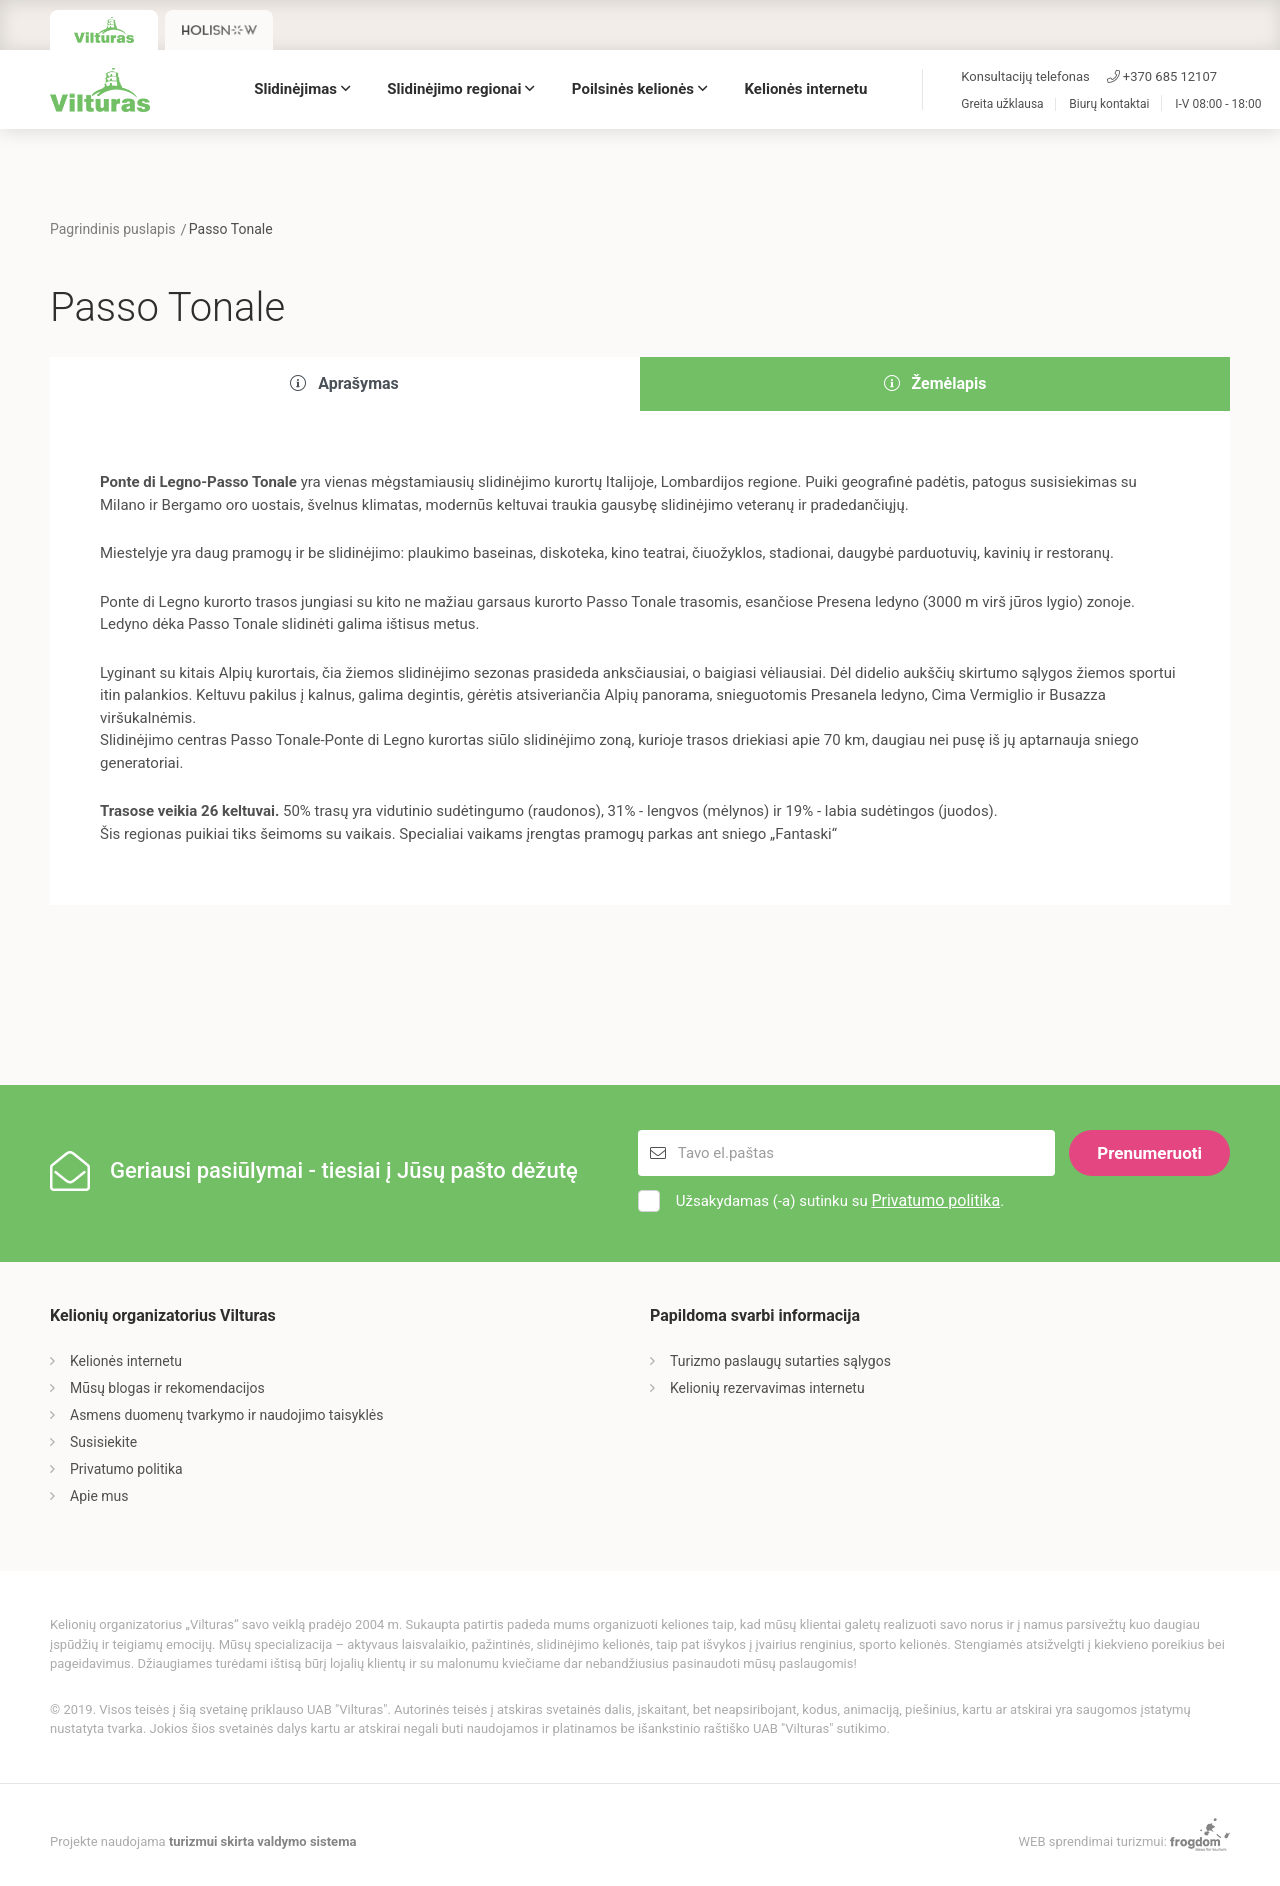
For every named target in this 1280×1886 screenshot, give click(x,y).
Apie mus (99, 1496)
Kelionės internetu (806, 89)
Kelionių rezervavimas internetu (767, 1388)
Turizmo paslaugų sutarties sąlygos (780, 1361)
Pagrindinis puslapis (113, 229)
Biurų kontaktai (1109, 104)
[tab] (345, 384)
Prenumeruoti (1149, 1153)
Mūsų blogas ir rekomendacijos (167, 1388)
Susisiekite (103, 1442)
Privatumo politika (935, 1200)
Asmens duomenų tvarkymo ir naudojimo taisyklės (226, 1415)
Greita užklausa (1002, 104)
